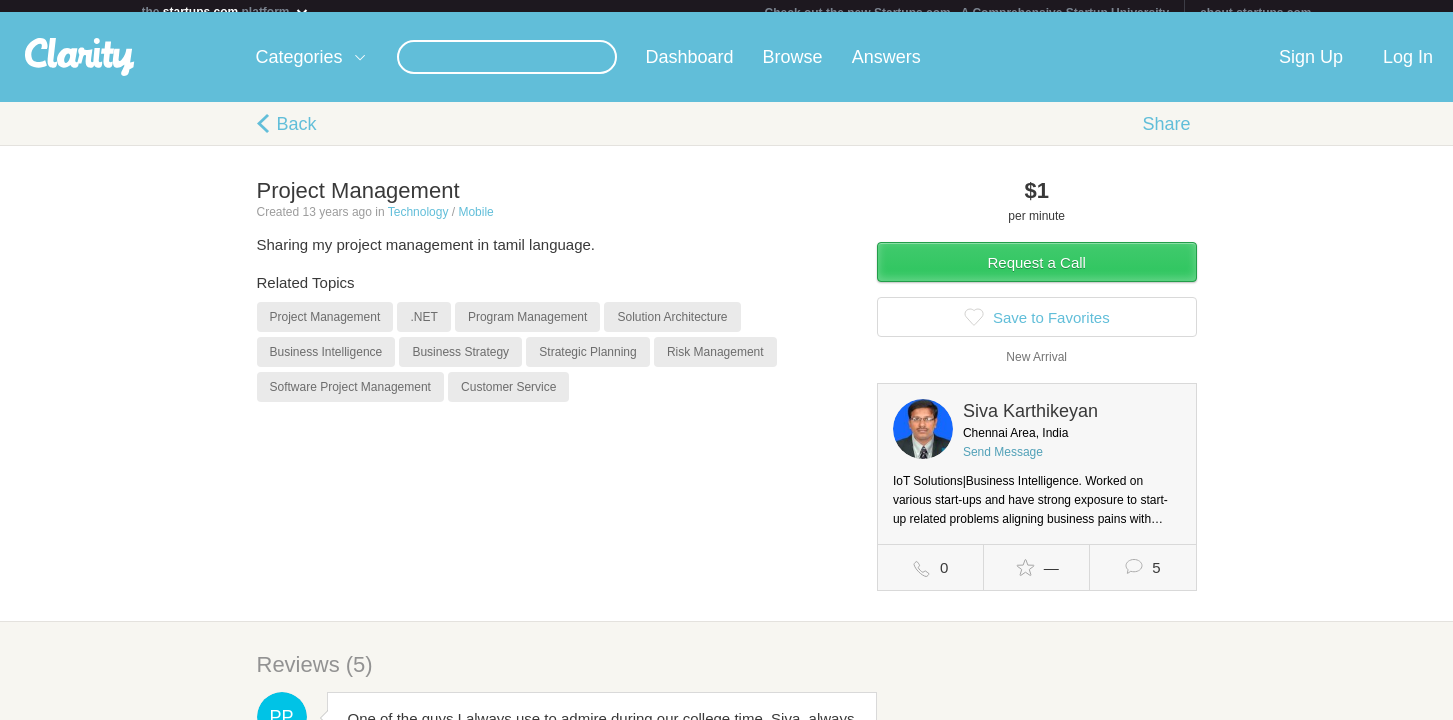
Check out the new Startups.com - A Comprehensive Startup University (967, 13)
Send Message (1003, 464)
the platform (226, 11)
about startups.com (1255, 13)
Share (1166, 136)
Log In (1408, 69)
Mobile (475, 224)
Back (297, 136)
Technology (418, 224)
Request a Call (1037, 274)
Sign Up (1311, 69)
